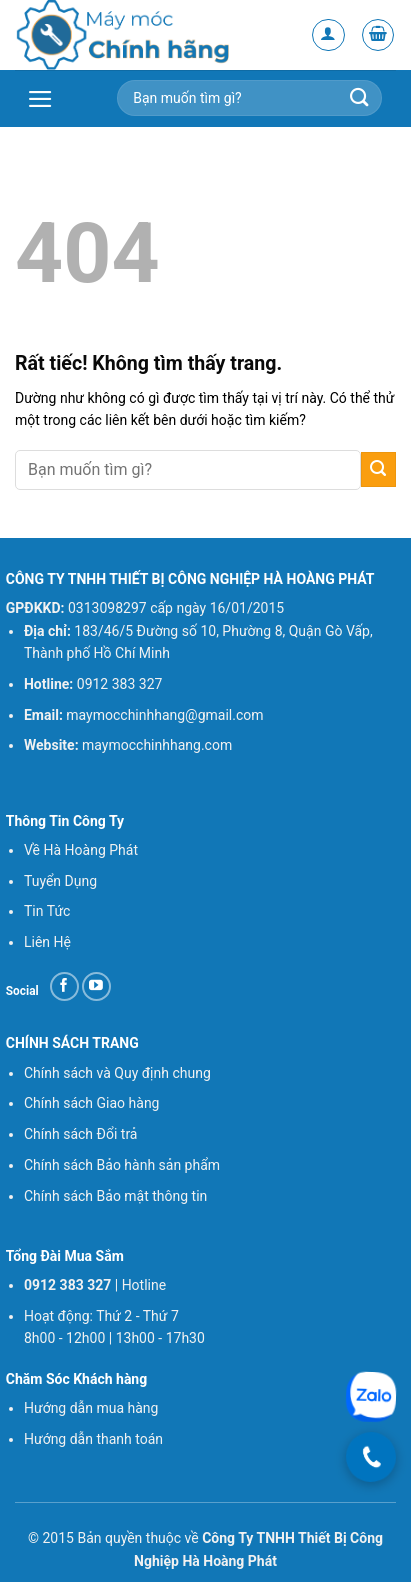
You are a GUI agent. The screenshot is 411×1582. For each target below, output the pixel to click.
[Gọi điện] (371, 1457)
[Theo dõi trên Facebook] (64, 986)
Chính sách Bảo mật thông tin (115, 1196)
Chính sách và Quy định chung (117, 1073)
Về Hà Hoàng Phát (81, 850)
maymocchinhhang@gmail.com (164, 715)
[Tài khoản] (328, 35)
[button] (378, 35)
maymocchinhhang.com (157, 745)
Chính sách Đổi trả (80, 1134)
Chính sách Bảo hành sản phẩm (122, 1165)
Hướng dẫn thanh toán (95, 1439)
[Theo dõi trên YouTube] (96, 986)
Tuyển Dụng (60, 881)
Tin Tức (47, 911)
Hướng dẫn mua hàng (91, 1408)
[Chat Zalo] (371, 1397)
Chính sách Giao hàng (92, 1103)
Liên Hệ (47, 942)
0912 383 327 (120, 684)
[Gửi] (378, 469)
